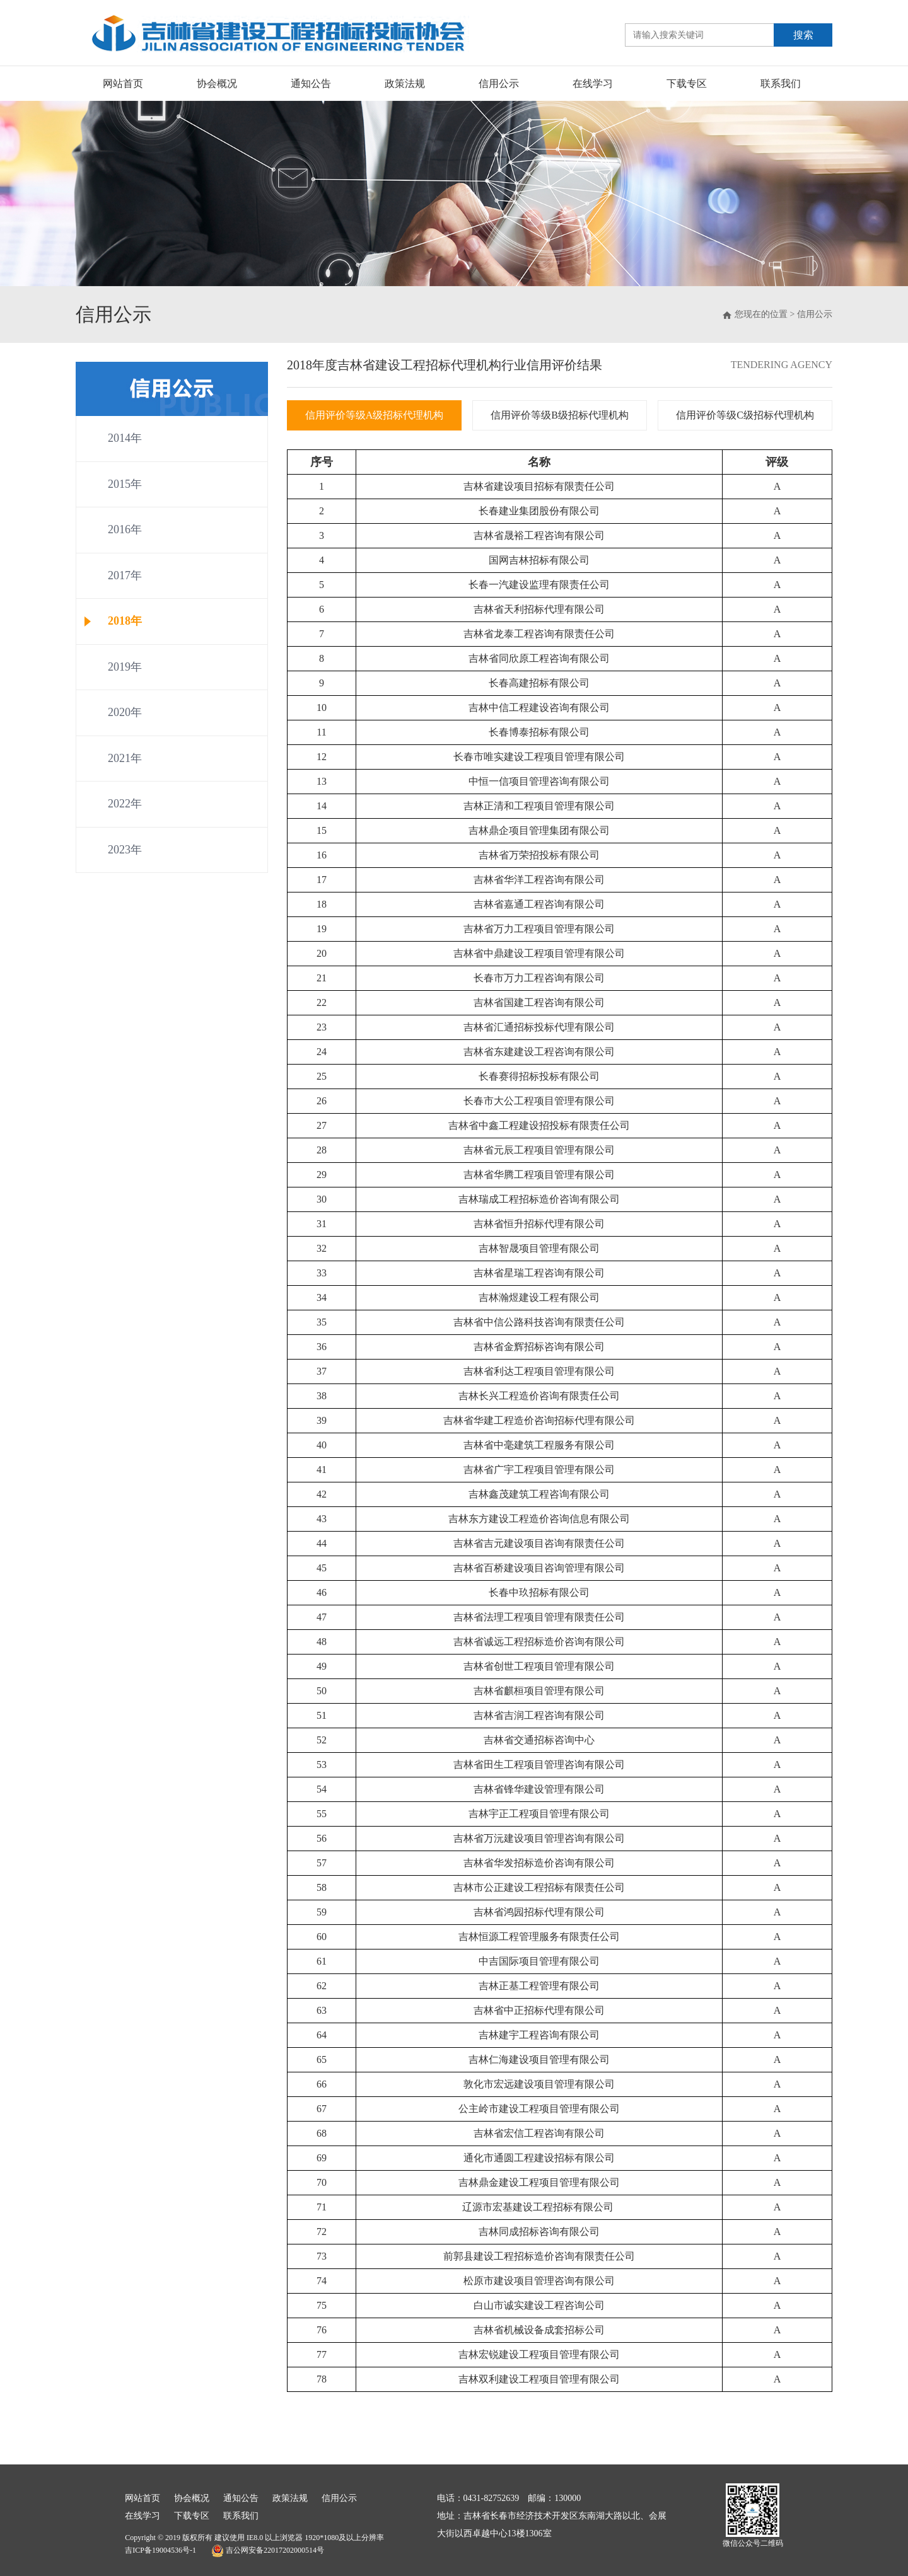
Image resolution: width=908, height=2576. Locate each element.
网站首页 (123, 83)
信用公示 (499, 83)
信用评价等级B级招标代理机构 (560, 415)
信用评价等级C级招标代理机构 (745, 415)
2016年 (125, 529)
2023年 (125, 849)
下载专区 (686, 83)
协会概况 (217, 83)
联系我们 (780, 83)
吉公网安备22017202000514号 (267, 2550)
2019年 (125, 667)
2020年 (125, 712)
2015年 (125, 484)
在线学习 (593, 83)
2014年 (125, 438)
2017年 (125, 575)
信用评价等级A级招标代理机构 (374, 415)
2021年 (125, 758)
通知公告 (311, 83)
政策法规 (405, 83)
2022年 (125, 803)
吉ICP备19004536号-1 (160, 2550)
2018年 (125, 621)
